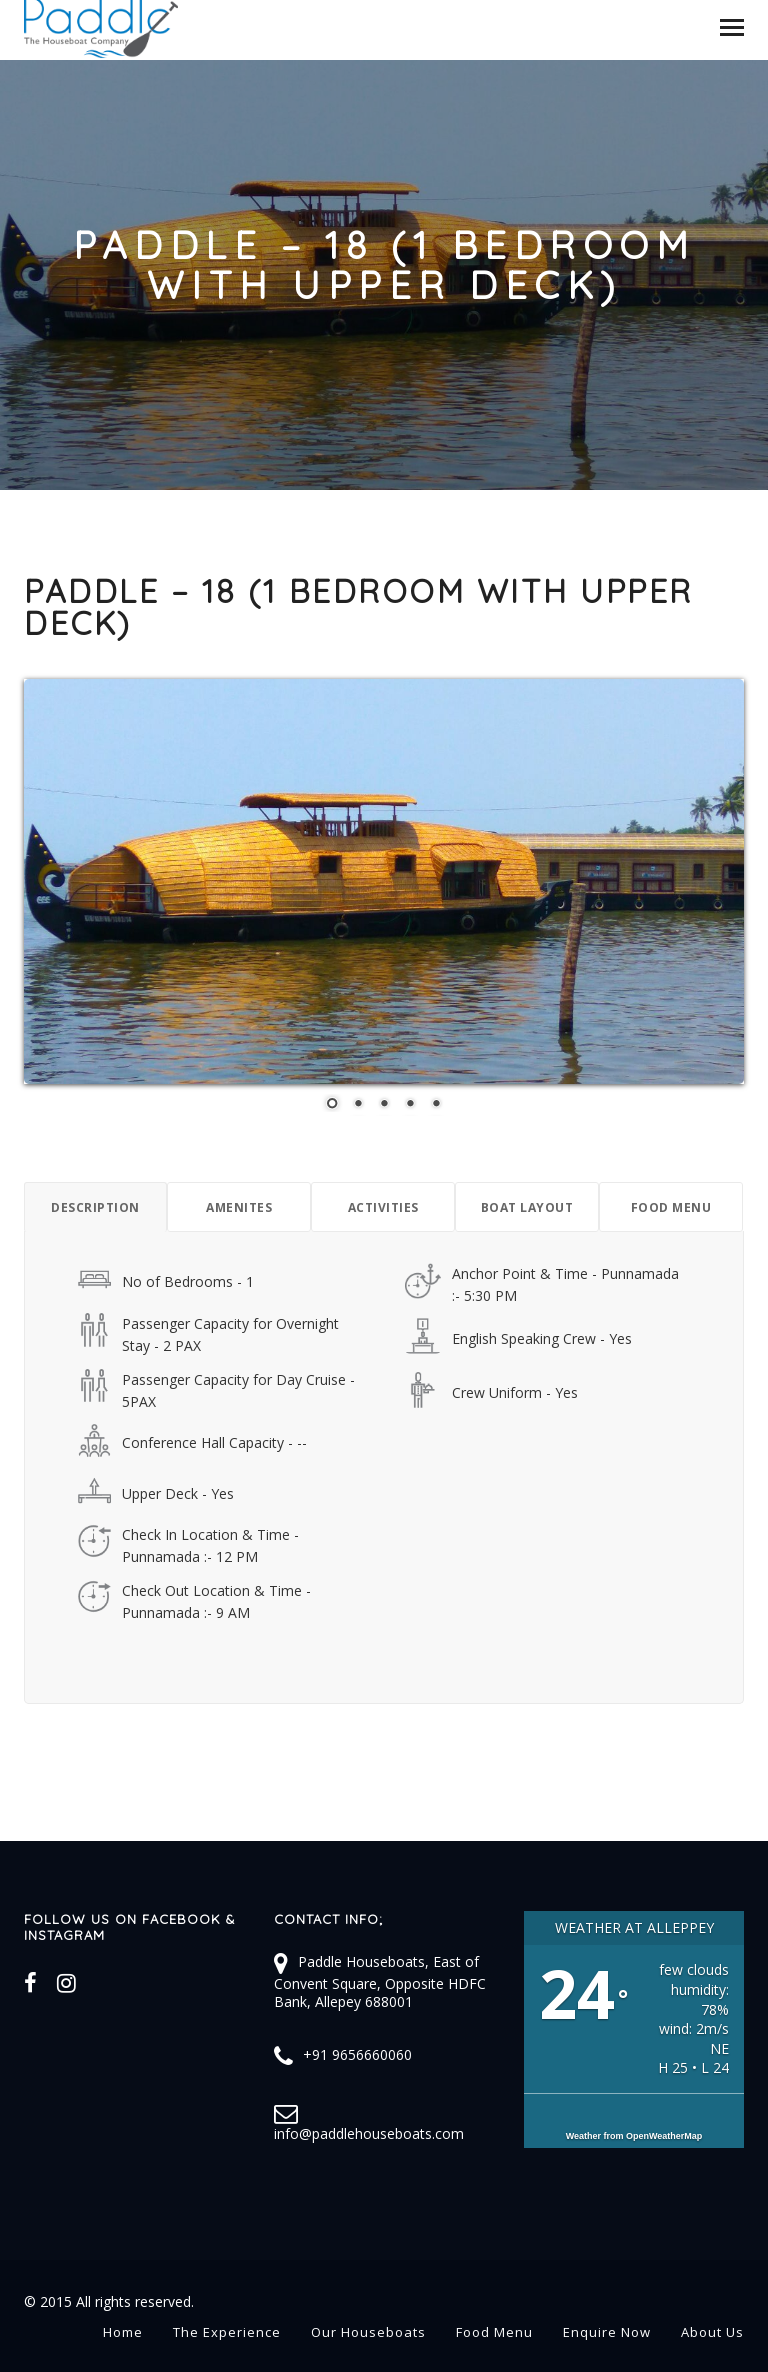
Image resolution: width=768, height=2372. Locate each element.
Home (123, 2332)
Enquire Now (607, 2332)
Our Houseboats (368, 2332)
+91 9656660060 (357, 2054)
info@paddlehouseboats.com (369, 2133)
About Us (712, 2332)
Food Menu (494, 2332)
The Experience (227, 2332)
